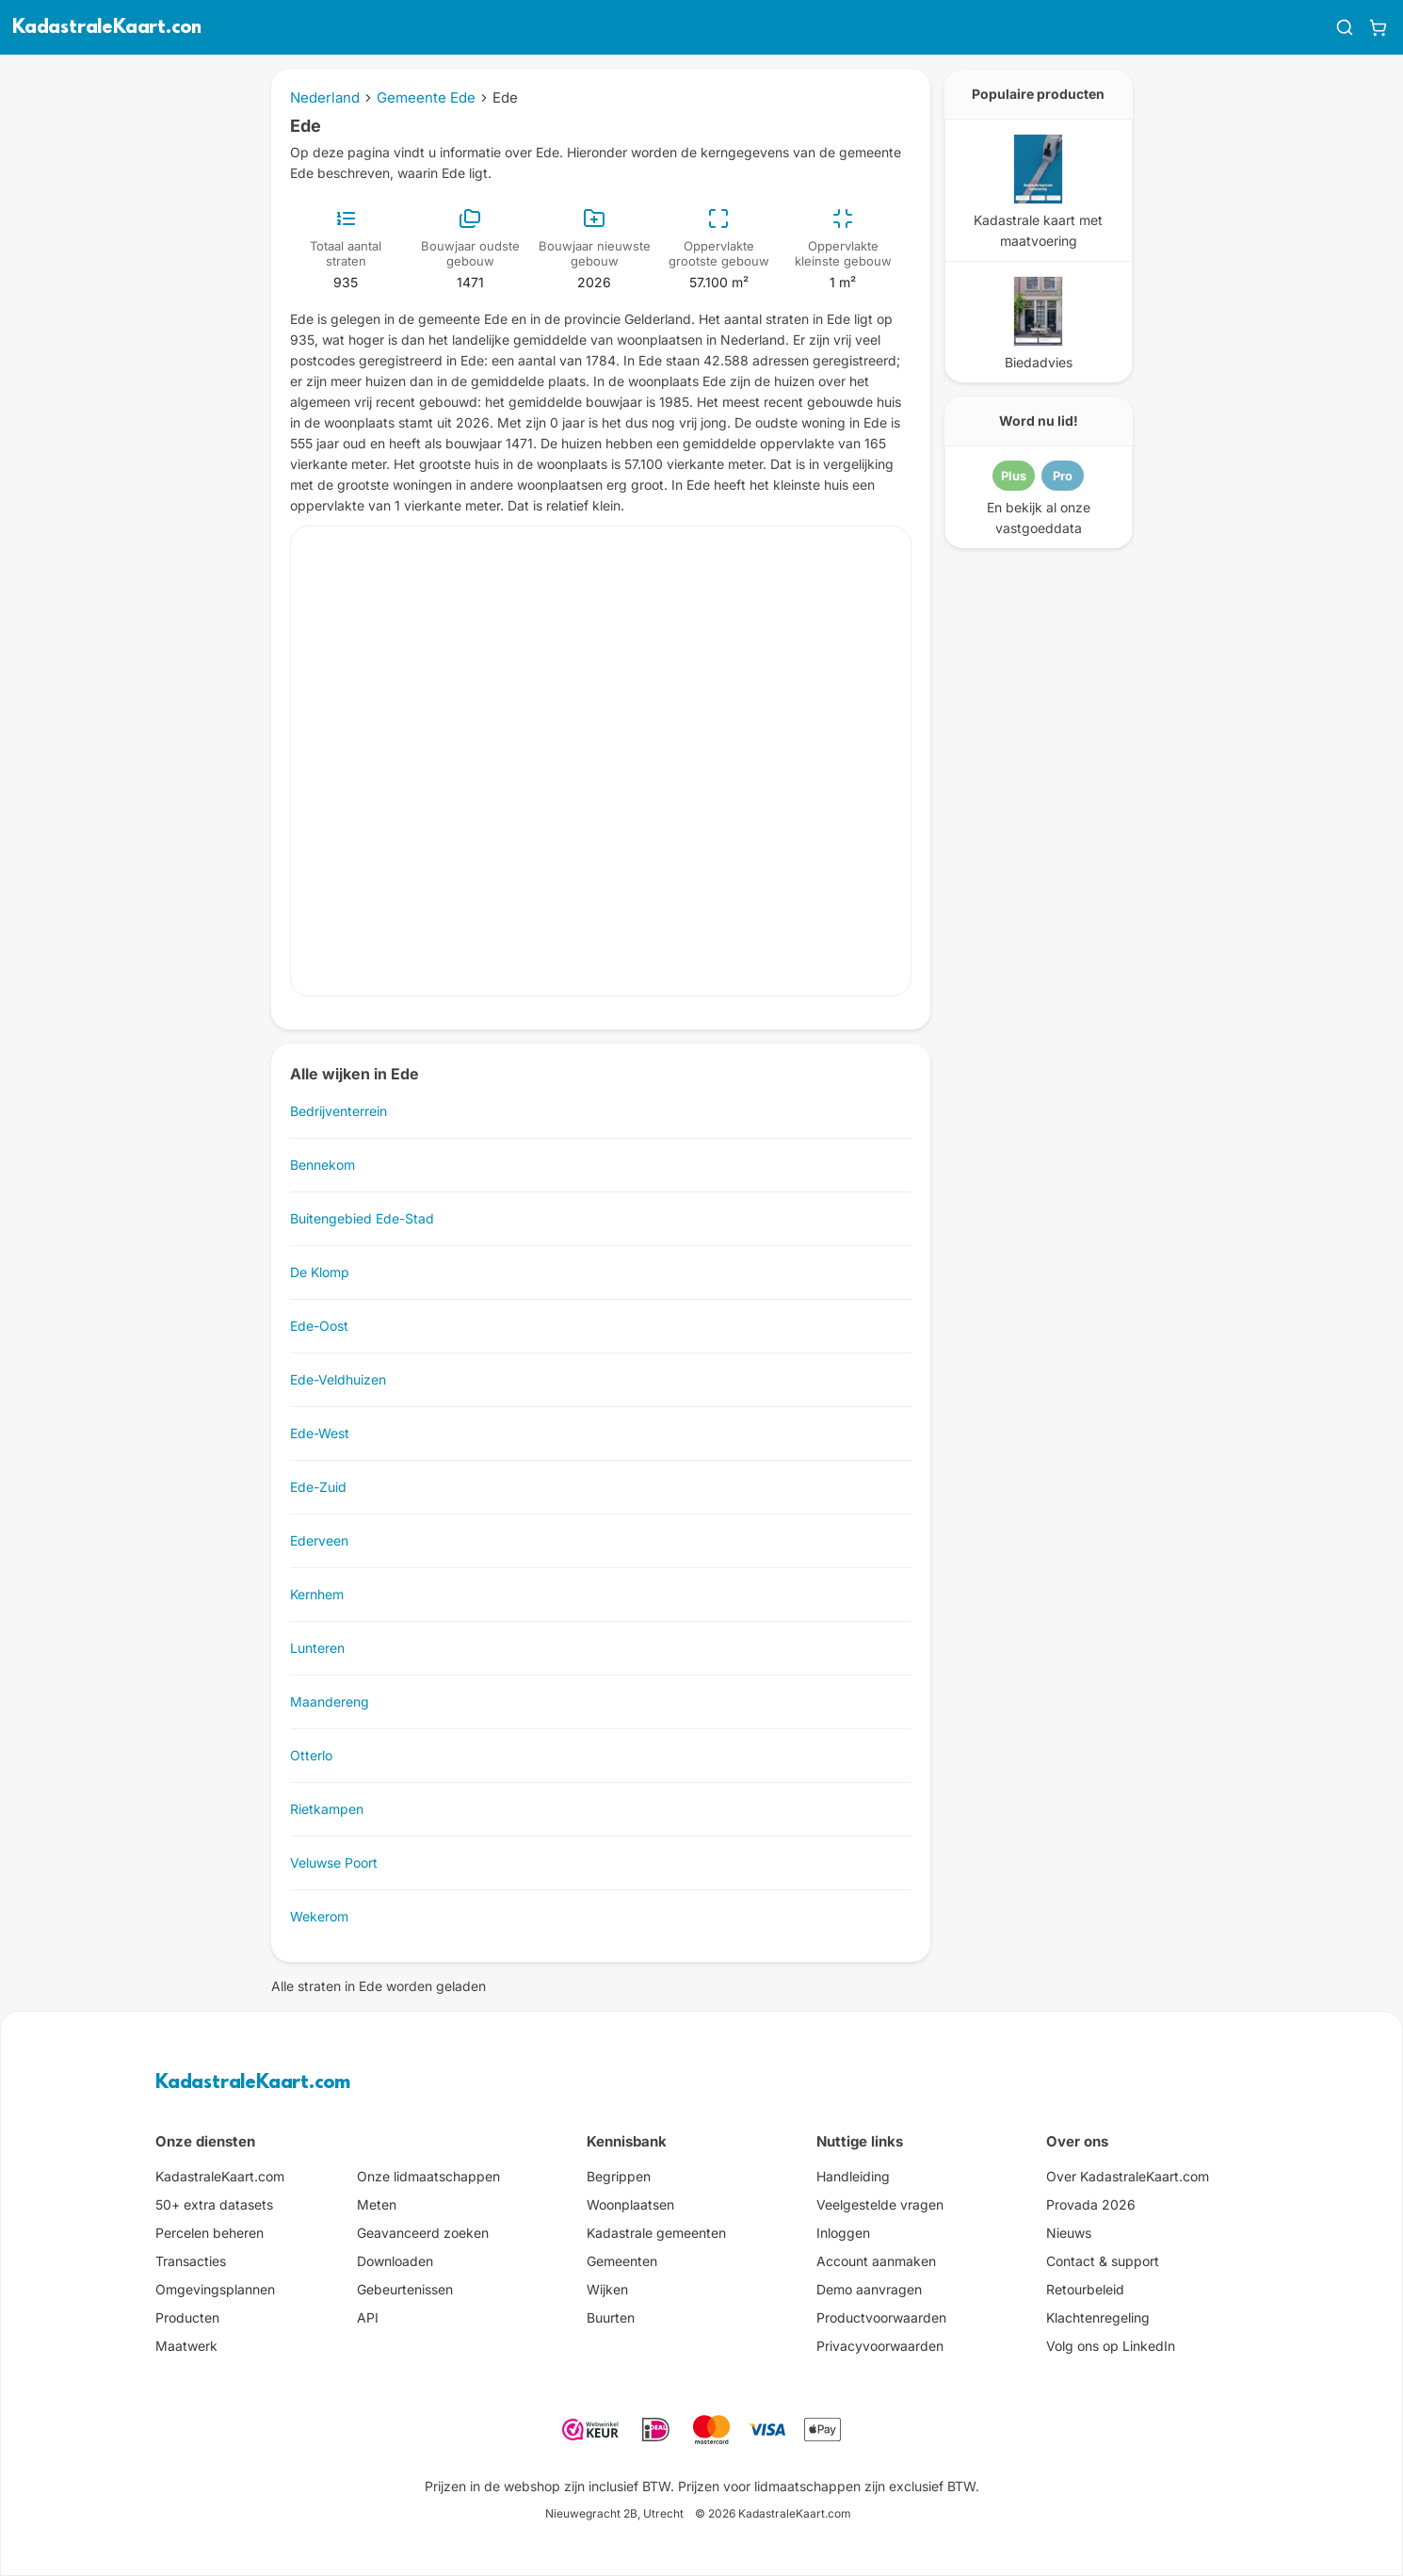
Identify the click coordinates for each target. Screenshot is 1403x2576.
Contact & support (1102, 2261)
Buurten (611, 2317)
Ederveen (319, 1540)
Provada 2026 (1091, 2204)
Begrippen (619, 2176)
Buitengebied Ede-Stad (362, 1218)
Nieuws (1068, 2233)
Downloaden (395, 2261)
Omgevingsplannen (215, 2289)
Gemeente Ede (426, 97)
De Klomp (319, 1272)
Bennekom (322, 1165)
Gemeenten (622, 2261)
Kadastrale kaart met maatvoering (1038, 230)
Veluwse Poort (334, 1863)
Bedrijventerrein (338, 1111)
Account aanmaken (876, 2261)
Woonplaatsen (630, 2204)
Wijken (607, 2289)
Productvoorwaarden (881, 2317)
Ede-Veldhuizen (338, 1379)
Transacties (190, 2261)
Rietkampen (326, 1809)
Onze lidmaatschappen (428, 2176)
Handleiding (853, 2176)
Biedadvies (1038, 362)
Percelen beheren (209, 2233)
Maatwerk (186, 2346)
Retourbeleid (1085, 2289)
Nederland (325, 97)
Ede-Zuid (318, 1487)
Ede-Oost (319, 1326)
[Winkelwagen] (1378, 27)
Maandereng (329, 1701)
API (368, 2317)
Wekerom (319, 1916)
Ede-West (319, 1433)
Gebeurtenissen (405, 2289)
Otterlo (311, 1755)
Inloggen (843, 2233)
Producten (187, 2317)
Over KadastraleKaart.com (1127, 2176)
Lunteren (317, 1648)
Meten (376, 2204)
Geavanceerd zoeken (423, 2233)
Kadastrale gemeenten (656, 2233)
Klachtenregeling (1098, 2317)
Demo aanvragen (869, 2289)
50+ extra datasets (214, 2204)
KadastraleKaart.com (252, 2083)
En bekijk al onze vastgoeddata (1038, 517)
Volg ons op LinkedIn (1110, 2346)
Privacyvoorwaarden (879, 2346)
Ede (505, 97)
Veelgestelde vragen (879, 2204)
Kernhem (317, 1594)
